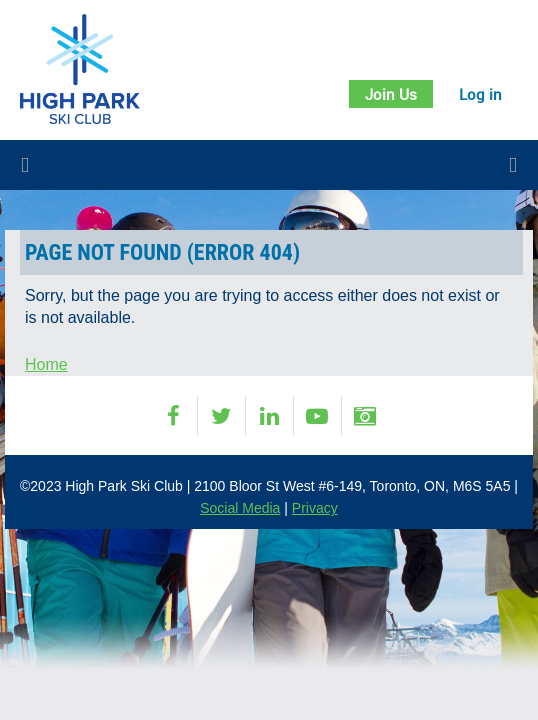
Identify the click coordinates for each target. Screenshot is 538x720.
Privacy (315, 508)
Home (46, 364)
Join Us (391, 94)
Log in (480, 94)
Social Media (240, 508)
